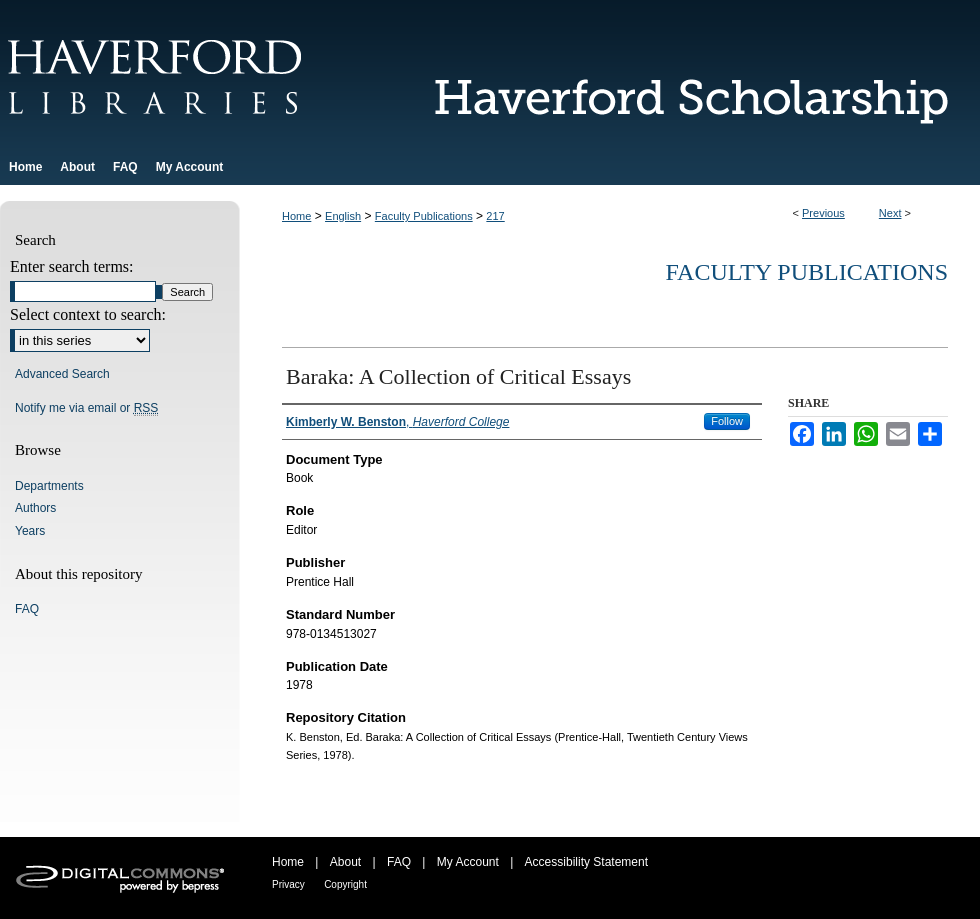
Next (890, 213)
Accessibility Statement (586, 862)
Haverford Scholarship (680, 74)
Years (30, 531)
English (343, 216)
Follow (727, 421)
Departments (49, 486)
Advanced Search (62, 374)
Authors (35, 508)
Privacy (288, 884)
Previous (823, 213)
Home (296, 216)
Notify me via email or (86, 408)
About (345, 862)
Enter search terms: (72, 266)
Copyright (345, 884)
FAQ (27, 609)
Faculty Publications (424, 216)
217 (495, 216)
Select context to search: (88, 314)
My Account (468, 862)
